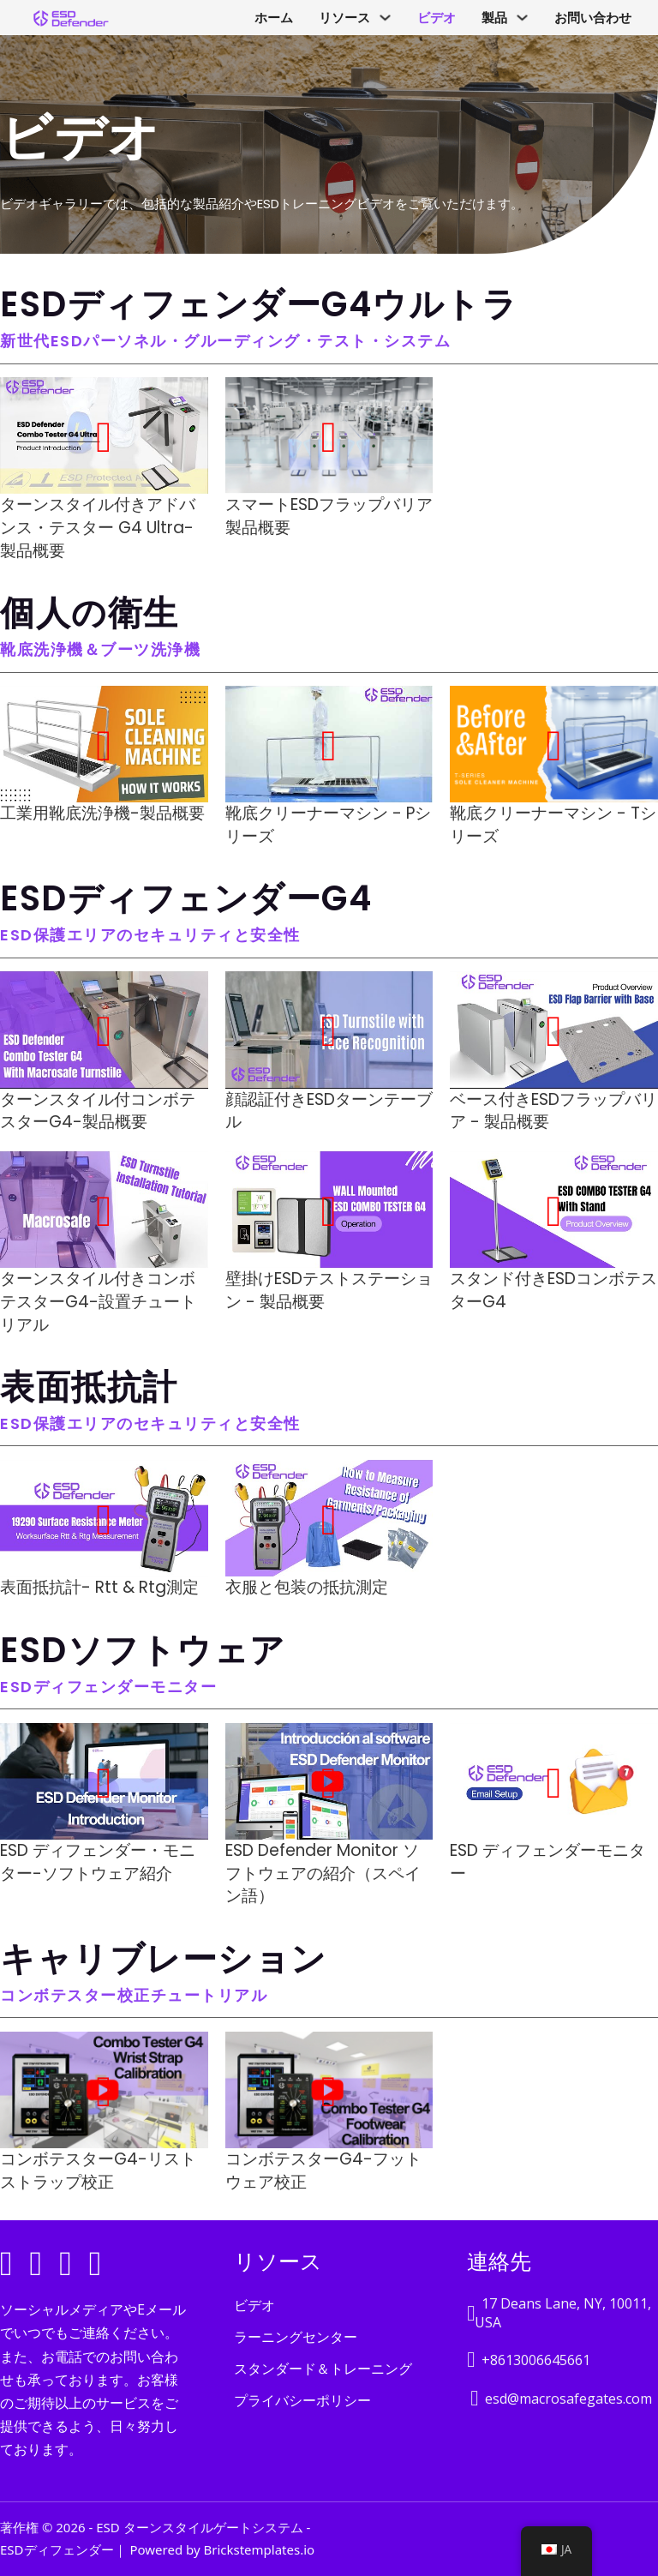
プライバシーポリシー (302, 2400)
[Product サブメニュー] (522, 17)
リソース (344, 18)
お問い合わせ (592, 18)
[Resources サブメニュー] (385, 17)
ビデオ (436, 18)
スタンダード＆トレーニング (323, 2368)
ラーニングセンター (295, 2336)
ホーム (273, 18)
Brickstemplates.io (258, 2549)
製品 (494, 18)
